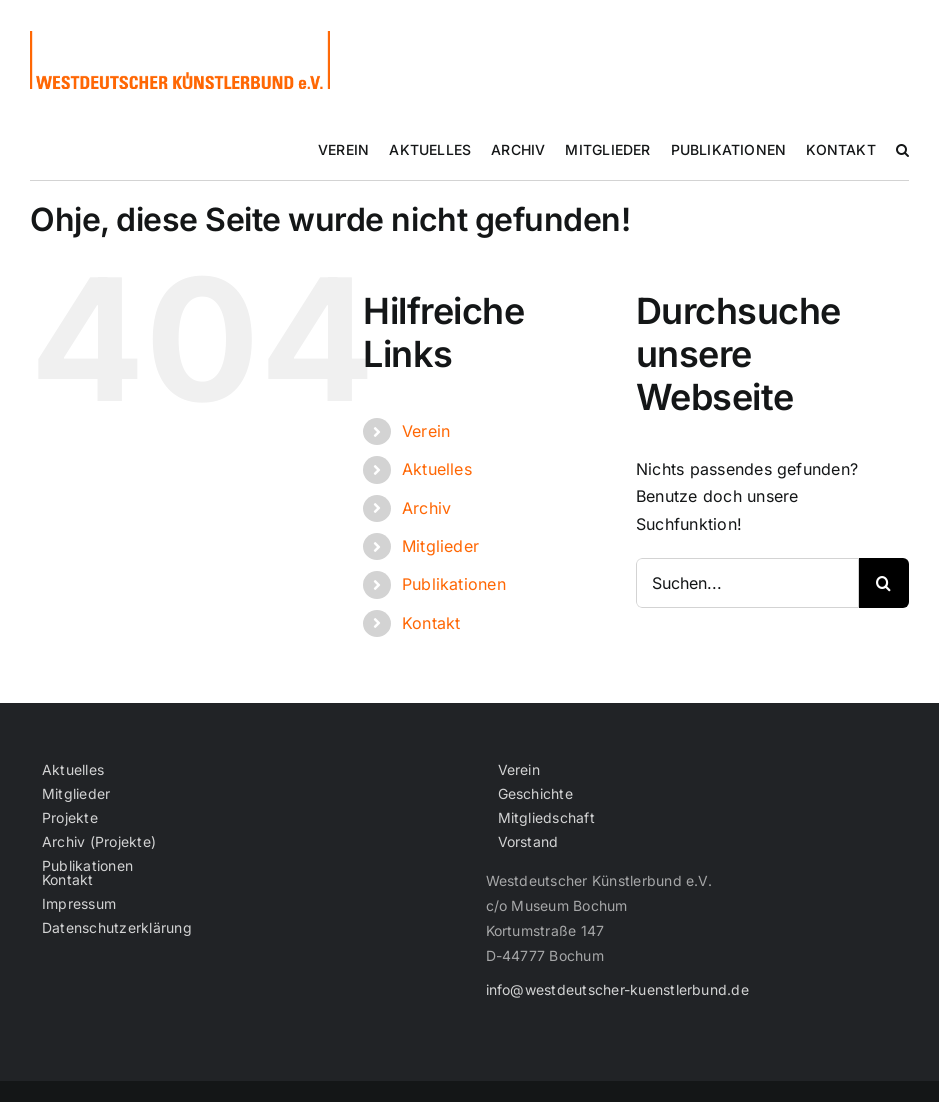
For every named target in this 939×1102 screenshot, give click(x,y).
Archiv (426, 508)
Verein (426, 431)
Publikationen (454, 584)
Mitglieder (440, 546)
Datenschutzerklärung (117, 928)
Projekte (70, 818)
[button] (902, 150)
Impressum (79, 904)
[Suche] (884, 583)
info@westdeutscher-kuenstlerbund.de (617, 989)
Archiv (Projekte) (99, 842)
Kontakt (431, 623)
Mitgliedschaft (546, 818)
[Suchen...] (747, 583)
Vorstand (528, 842)
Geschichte (535, 794)
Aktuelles (437, 469)
